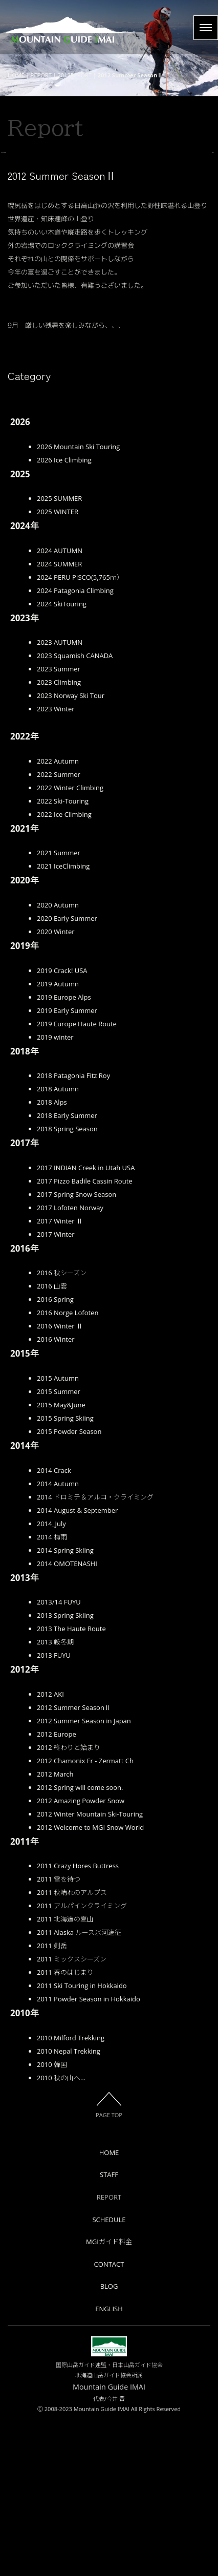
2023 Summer (58, 823)
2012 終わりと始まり (68, 1901)
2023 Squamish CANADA (75, 810)
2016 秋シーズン (61, 1427)
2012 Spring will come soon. (80, 1941)
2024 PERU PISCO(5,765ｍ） (80, 731)
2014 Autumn (58, 1637)
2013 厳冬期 (55, 1796)
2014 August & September (77, 1664)
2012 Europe (56, 1888)
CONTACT (109, 2418)
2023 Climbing (59, 836)
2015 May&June (61, 1559)
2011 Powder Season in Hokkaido (88, 2153)
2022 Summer (58, 928)
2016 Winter (56, 1493)
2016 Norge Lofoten (67, 1467)
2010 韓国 (52, 2218)
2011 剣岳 (52, 2100)
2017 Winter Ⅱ (60, 1375)
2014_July (51, 1677)
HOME (16, 75)
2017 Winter (56, 1388)
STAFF (109, 2329)
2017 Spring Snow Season (76, 1348)
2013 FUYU (54, 1809)
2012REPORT (75, 75)
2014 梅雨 (52, 1691)
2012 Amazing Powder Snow (80, 1954)
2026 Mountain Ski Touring (78, 600)
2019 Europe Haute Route (77, 1178)
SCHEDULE (108, 2373)
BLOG (109, 2440)
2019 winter (55, 1191)
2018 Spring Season (67, 1283)
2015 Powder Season (69, 1585)
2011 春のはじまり (65, 2126)
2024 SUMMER (59, 718)
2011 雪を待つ (58, 2033)
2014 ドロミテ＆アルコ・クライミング (95, 1651)
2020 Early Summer (67, 1073)
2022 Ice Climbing (64, 968)
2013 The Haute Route (71, 1783)
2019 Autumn (58, 1138)
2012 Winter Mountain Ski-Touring (90, 1968)
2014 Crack (54, 1624)
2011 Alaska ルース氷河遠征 (79, 2087)
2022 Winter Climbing (70, 941)
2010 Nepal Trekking (68, 2205)
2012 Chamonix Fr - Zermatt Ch (85, 1914)
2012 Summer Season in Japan (84, 1875)
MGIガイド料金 (109, 2396)
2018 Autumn (58, 1243)
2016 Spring (55, 1454)
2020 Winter (56, 1086)
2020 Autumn (58, 1059)
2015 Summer (58, 1545)
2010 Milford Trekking (70, 2192)
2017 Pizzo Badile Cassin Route (85, 1335)
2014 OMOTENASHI (67, 1717)
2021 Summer (58, 1007)
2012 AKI (50, 1848)
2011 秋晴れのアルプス (72, 2047)
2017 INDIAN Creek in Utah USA (86, 1321)
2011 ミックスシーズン (71, 2113)
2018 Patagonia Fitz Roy (73, 1230)
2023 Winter (56, 863)
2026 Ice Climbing (64, 614)
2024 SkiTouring (61, 758)
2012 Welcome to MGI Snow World (90, 1981)
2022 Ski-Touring (63, 955)
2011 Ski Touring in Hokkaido (82, 2140)
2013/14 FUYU (59, 1756)
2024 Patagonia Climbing (75, 744)
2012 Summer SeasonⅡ (74, 1861)
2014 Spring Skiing (65, 1704)
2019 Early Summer (67, 1164)
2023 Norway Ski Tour (70, 850)
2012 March (55, 1928)
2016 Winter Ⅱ (60, 1480)
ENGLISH (109, 2462)
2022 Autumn (58, 915)
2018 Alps (52, 1256)
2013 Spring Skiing (65, 1770)
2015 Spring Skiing (65, 1572)
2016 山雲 (52, 1440)
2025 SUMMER (59, 653)
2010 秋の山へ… (61, 2231)
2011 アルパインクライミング (82, 2060)
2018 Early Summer (67, 1270)
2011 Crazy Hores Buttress (78, 2020)
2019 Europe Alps (64, 1151)
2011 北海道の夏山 (65, 2073)
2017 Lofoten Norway (70, 1361)
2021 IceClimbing (63, 1020)
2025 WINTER (57, 666)
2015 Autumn (58, 1532)
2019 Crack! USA (62, 1124)
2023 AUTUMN (59, 796)
